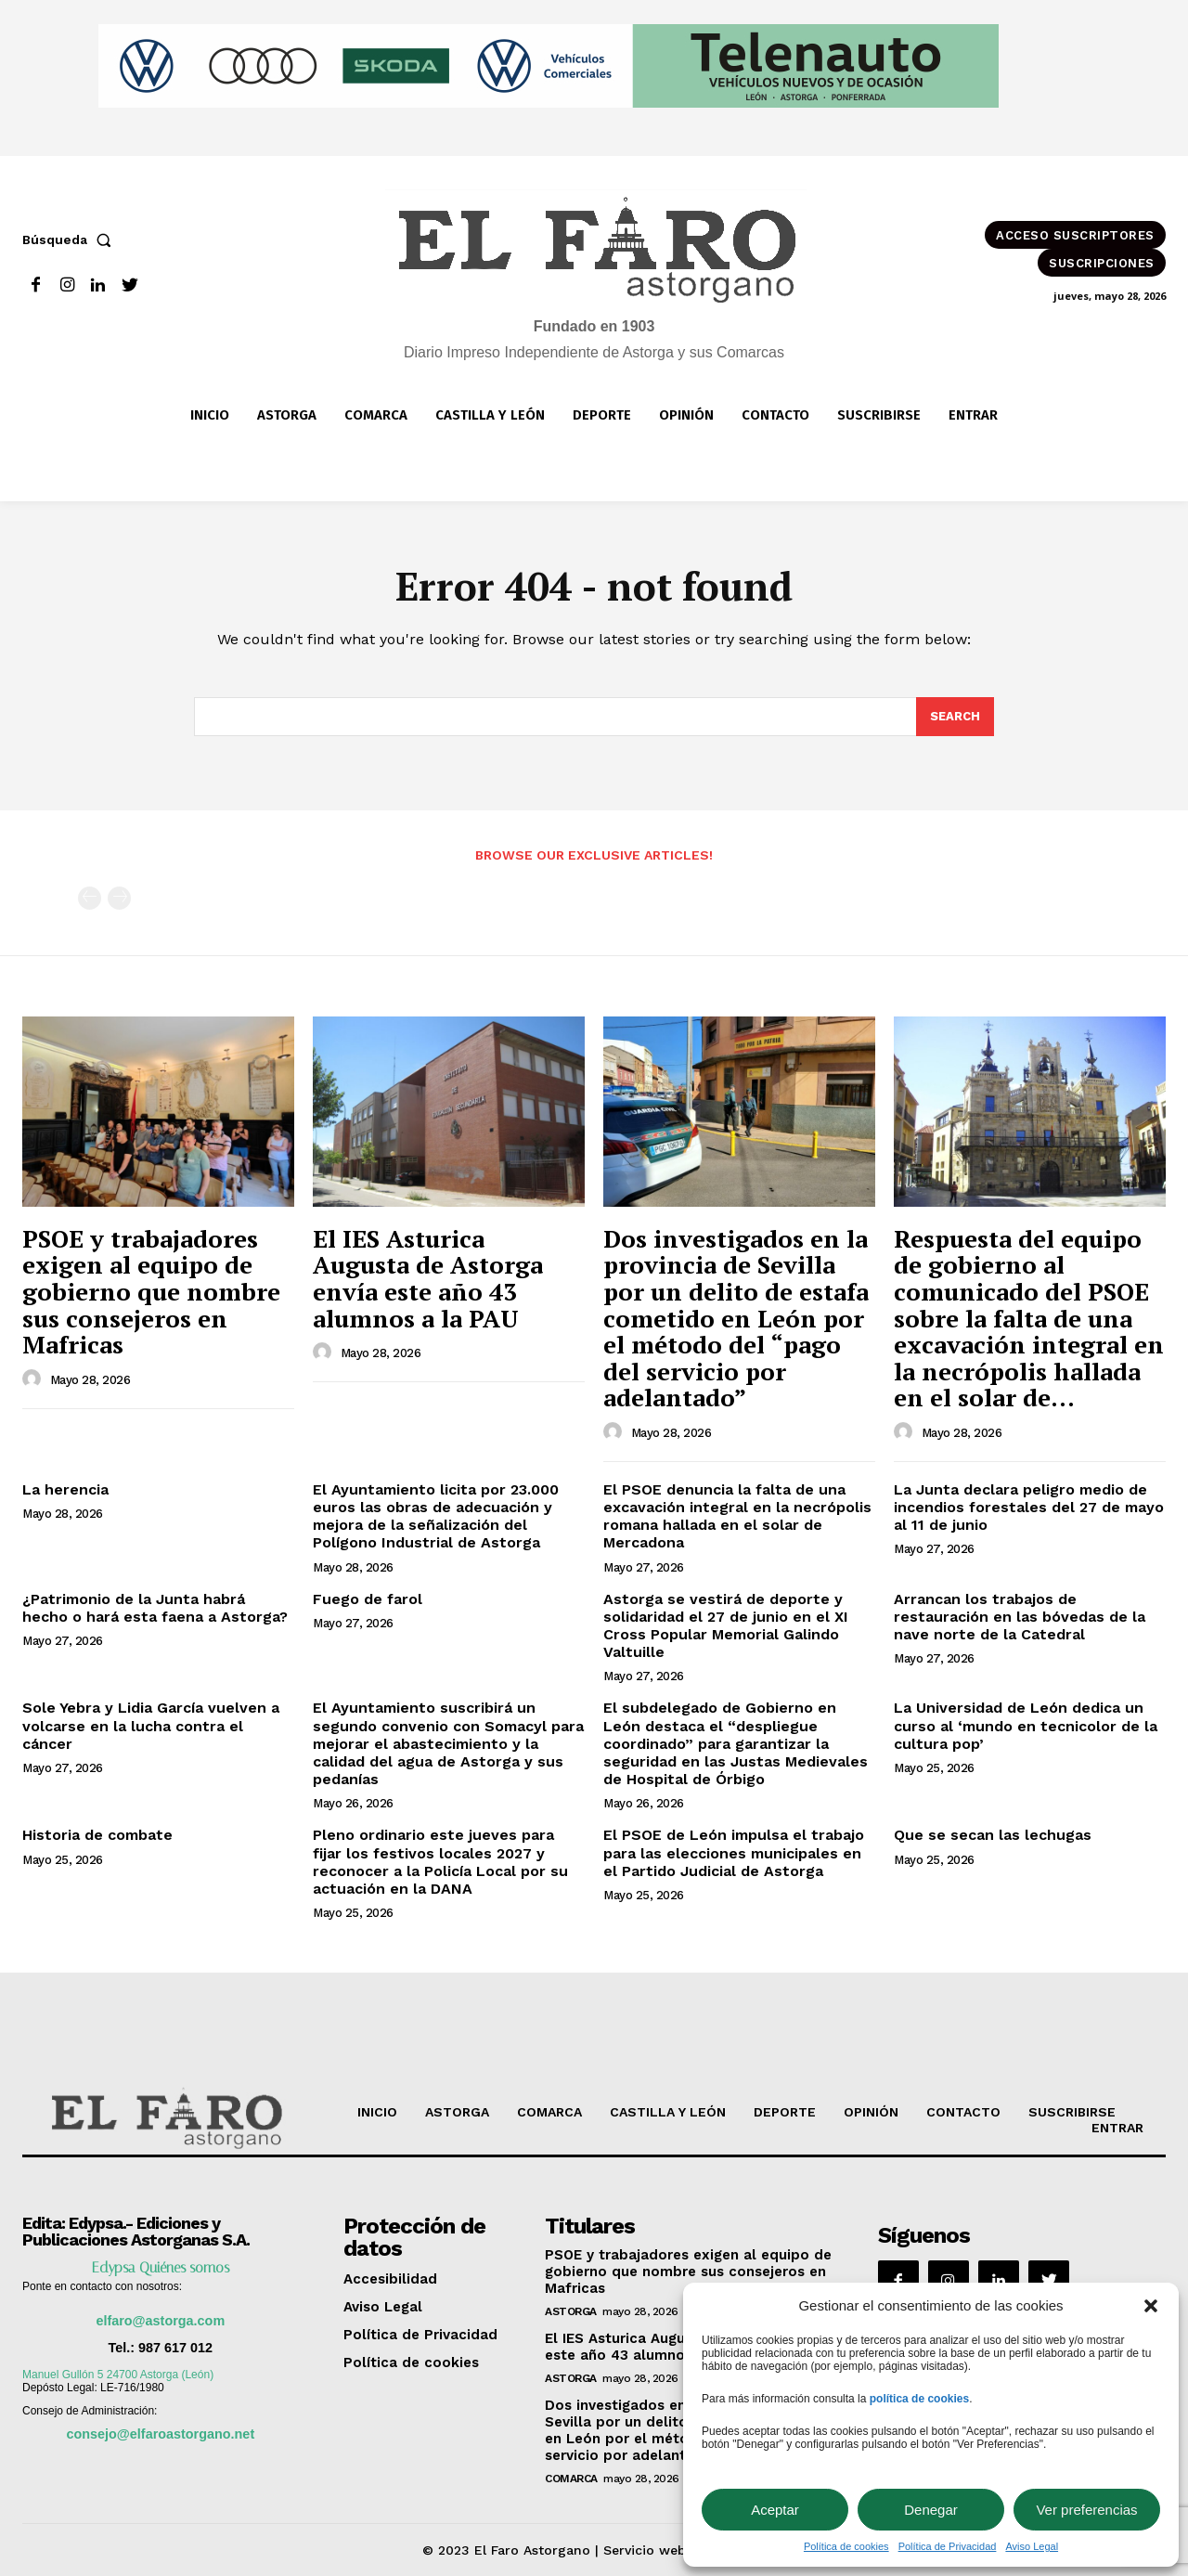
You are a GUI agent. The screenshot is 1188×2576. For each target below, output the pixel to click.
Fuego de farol (367, 1599)
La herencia (65, 1489)
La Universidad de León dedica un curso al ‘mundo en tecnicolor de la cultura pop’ (1025, 1725)
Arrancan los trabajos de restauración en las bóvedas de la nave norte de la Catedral (1019, 1616)
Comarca (571, 2478)
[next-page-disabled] (119, 898)
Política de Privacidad (947, 2546)
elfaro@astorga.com (160, 2320)
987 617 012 (175, 2347)
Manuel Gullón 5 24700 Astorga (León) (117, 2374)
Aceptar (775, 2510)
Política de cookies (846, 2546)
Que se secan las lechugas (992, 1835)
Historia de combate (97, 1835)
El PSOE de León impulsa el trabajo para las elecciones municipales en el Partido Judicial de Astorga (733, 1852)
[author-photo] (34, 1379)
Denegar (931, 2510)
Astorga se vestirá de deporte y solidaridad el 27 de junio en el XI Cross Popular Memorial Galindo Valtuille (725, 1626)
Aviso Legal (1031, 2546)
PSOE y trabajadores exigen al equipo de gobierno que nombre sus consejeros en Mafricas (151, 1291)
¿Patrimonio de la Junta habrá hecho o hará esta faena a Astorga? (155, 1607)
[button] (1151, 2306)
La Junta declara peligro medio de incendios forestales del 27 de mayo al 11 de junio (1029, 1507)
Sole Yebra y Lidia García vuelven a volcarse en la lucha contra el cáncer (150, 1725)
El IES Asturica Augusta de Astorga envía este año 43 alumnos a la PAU (428, 1278)
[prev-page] (89, 898)
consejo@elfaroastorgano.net (160, 2434)
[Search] (955, 716)
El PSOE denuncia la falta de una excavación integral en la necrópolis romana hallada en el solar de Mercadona (737, 1516)
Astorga (571, 2311)
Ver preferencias (1086, 2510)
